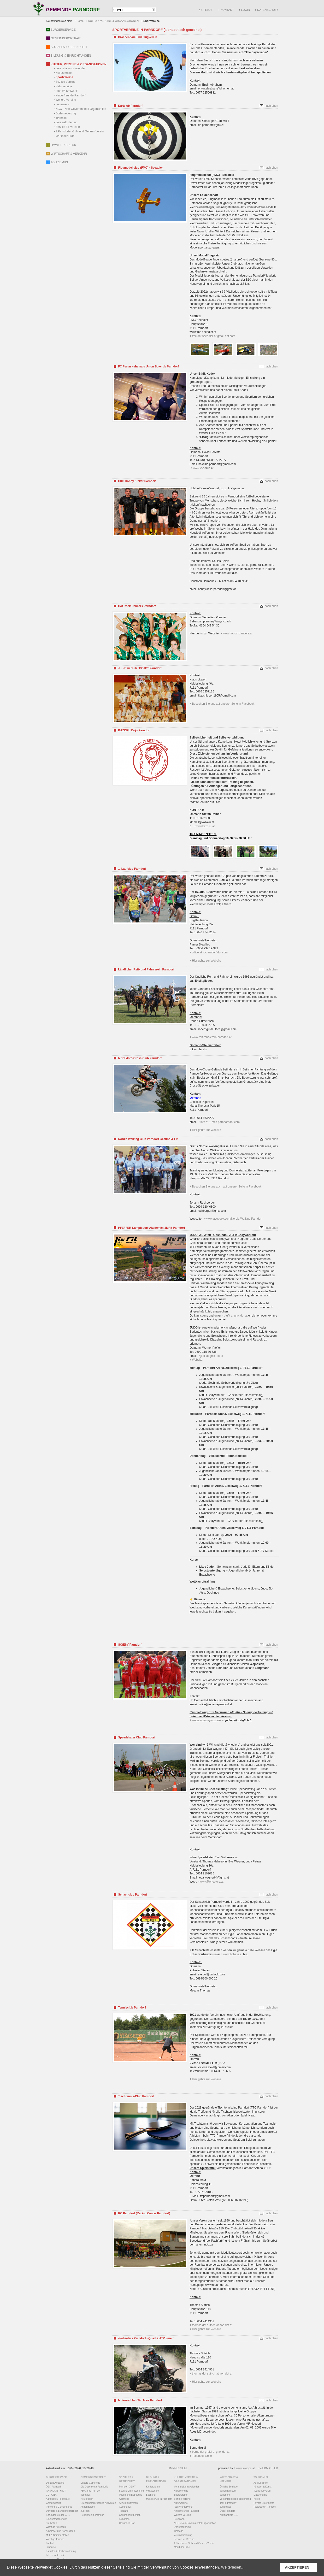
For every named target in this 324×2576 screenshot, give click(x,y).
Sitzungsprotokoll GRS (58, 2515)
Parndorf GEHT (127, 2486)
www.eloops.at (245, 2468)
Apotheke (124, 2499)
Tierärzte (123, 2511)
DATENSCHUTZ (267, 10)
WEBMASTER (268, 2468)
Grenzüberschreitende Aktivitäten (98, 2503)
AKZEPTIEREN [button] (297, 2567)
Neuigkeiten (87, 2499)
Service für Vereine (68, 127)
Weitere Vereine (66, 99)
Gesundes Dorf (127, 2523)
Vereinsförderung (66, 122)
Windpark (225, 2494)
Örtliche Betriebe (228, 2486)
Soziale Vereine (66, 81)
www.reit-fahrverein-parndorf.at (212, 1037)
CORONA (51, 2494)
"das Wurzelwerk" (67, 91)
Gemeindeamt (53, 2503)
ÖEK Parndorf (53, 2486)
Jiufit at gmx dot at (235, 1315)
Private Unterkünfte (263, 2503)
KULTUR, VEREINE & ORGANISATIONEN (113, 20)
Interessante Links (55, 2555)
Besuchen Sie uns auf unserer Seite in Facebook (223, 703)
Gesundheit (125, 2506)
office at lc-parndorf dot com (210, 952)
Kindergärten (153, 2486)
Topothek (85, 2494)
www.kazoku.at (205, 826)
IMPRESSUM (178, 2468)
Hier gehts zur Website (206, 960)
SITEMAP (207, 10)
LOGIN (245, 10)
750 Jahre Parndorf (91, 2490)
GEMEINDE (73, 10)
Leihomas (124, 2519)
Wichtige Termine (55, 2539)
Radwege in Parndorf (264, 2506)
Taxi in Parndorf (228, 2503)
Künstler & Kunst (262, 2486)
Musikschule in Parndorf (159, 2499)
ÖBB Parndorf (227, 2511)
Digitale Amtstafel (55, 2482)
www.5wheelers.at (212, 1881)
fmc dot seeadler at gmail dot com (213, 336)
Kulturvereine (64, 73)
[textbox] (131, 10)
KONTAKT (227, 10)
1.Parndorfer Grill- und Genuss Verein (80, 131)
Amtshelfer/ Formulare (58, 2499)
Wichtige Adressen (56, 2527)
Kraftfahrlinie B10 (229, 2515)
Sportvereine (64, 77)
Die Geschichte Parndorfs (94, 2486)
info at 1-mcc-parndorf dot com (220, 1122)
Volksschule (152, 2490)
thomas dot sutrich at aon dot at (212, 2325)
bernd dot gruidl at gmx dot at (211, 2451)
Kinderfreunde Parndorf (71, 95)
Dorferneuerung (66, 113)
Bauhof (50, 2543)
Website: (198, 1359)
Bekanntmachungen (56, 2519)
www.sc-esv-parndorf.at (208, 1720)
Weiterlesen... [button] (232, 2567)
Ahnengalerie (88, 2506)
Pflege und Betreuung (130, 2494)
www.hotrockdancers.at (237, 633)
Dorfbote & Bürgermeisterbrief (62, 2511)
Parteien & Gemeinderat (59, 2506)
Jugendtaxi (225, 2506)
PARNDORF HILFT (56, 2490)
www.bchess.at (232, 1954)
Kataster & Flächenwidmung (61, 2551)
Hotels (256, 2499)
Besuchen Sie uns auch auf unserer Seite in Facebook (227, 1186)
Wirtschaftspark (228, 2490)
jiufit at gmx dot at (211, 1356)
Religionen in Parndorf (92, 2515)
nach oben (271, 105)
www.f (196, 468)
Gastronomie (260, 2494)
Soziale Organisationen (131, 2490)
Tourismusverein (262, 2490)
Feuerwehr (62, 104)
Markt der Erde (65, 136)
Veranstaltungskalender (71, 68)
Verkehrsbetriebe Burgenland (235, 2499)
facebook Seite (202, 2456)
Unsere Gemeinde (90, 2482)
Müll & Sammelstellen (57, 2535)
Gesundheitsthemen (130, 2515)
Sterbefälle (52, 2523)
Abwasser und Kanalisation (60, 2531)
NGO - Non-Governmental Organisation (81, 109)
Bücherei (150, 2494)
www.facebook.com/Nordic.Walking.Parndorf (234, 1218)
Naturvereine (64, 86)
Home (80, 20)
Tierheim (61, 118)
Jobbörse (51, 2547)
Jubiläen (85, 2511)
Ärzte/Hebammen (128, 2503)
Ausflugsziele (260, 2482)
